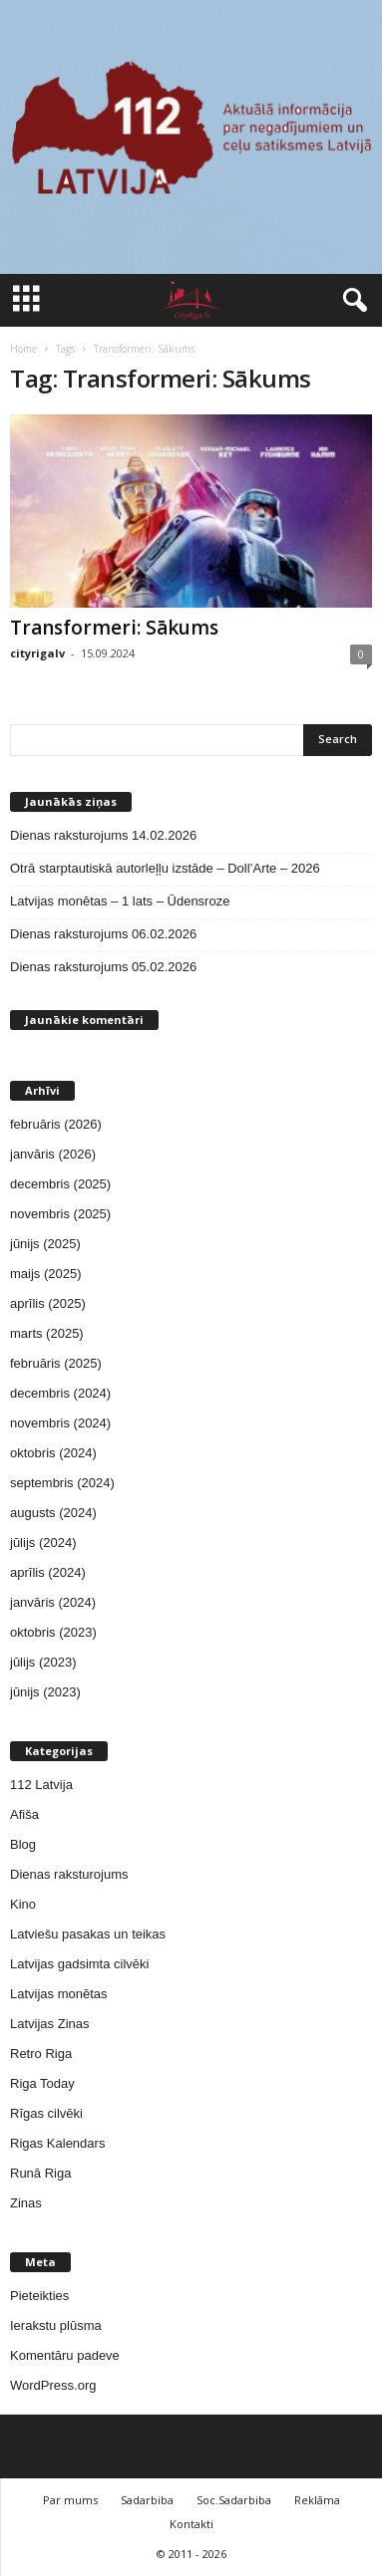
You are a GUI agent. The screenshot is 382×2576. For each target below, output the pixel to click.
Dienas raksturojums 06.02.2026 (103, 933)
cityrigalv (37, 652)
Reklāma (317, 2499)
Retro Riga (41, 2053)
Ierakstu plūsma (56, 2325)
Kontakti (191, 2523)
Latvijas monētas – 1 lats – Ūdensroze (119, 901)
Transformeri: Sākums (114, 628)
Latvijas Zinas (49, 2023)
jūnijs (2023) (45, 1691)
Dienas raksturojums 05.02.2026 (103, 966)
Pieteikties (39, 2295)
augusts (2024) (53, 1512)
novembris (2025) (60, 1213)
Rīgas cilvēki (46, 2113)
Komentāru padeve (65, 2355)
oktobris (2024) (53, 1452)
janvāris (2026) (53, 1154)
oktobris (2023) (53, 1632)
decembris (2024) (60, 1393)
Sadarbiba (147, 2499)
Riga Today (42, 2083)
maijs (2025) (46, 1273)
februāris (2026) (56, 1124)
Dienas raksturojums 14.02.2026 (103, 835)
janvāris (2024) (53, 1602)
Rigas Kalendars (57, 2143)
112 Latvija (41, 1784)
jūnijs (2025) (45, 1243)
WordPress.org (53, 2385)
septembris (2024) (62, 1482)
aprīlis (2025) (48, 1303)
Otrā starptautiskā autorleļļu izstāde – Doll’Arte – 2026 (165, 868)
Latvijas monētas (59, 1993)
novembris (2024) (60, 1423)
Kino (23, 1904)
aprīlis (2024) (48, 1572)
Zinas (26, 2202)
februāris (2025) (56, 1363)
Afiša (24, 1814)
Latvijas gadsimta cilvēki (79, 1963)
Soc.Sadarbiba (233, 2499)
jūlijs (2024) (43, 1542)
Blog (23, 1844)
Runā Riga (40, 2173)
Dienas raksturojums (69, 1874)
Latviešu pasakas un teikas (88, 1934)
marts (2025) (47, 1333)
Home (23, 349)
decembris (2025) (60, 1183)
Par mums (70, 2499)
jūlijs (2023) (43, 1662)
